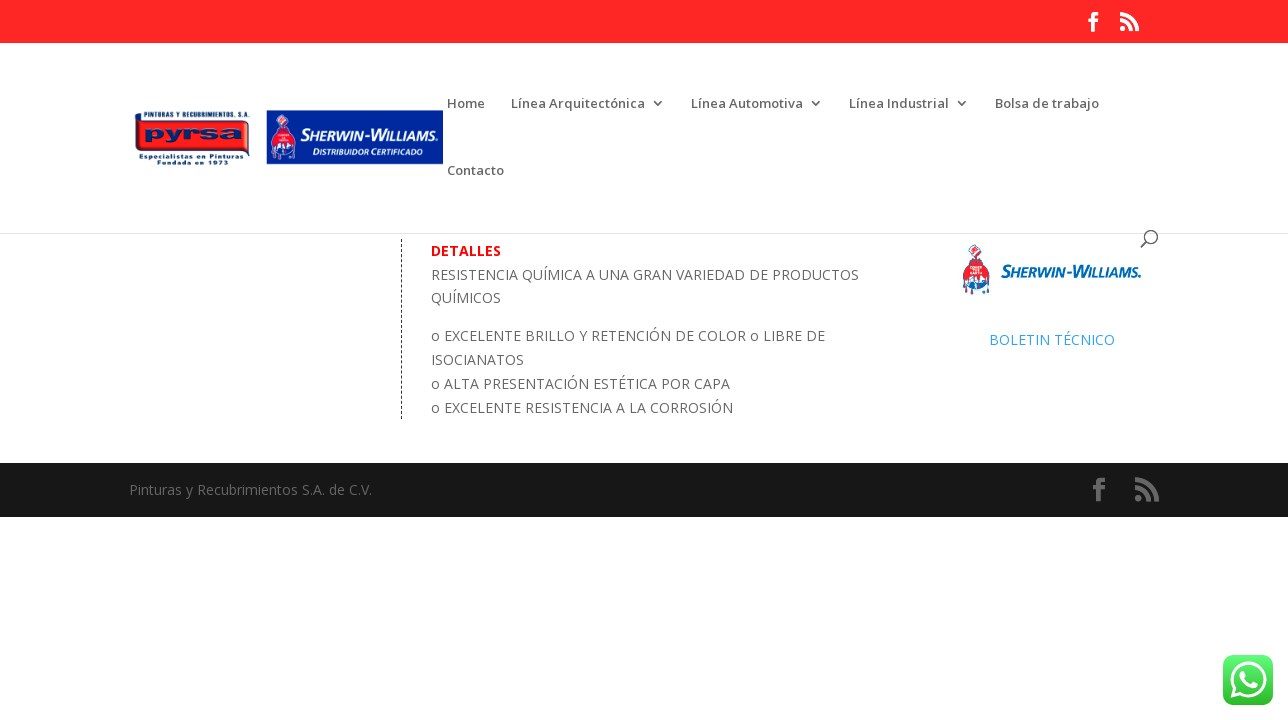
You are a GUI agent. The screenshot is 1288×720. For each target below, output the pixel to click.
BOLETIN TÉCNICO (1052, 339)
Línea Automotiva (747, 104)
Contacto (475, 171)
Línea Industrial (899, 104)
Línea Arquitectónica (578, 104)
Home (466, 104)
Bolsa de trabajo (1047, 104)
